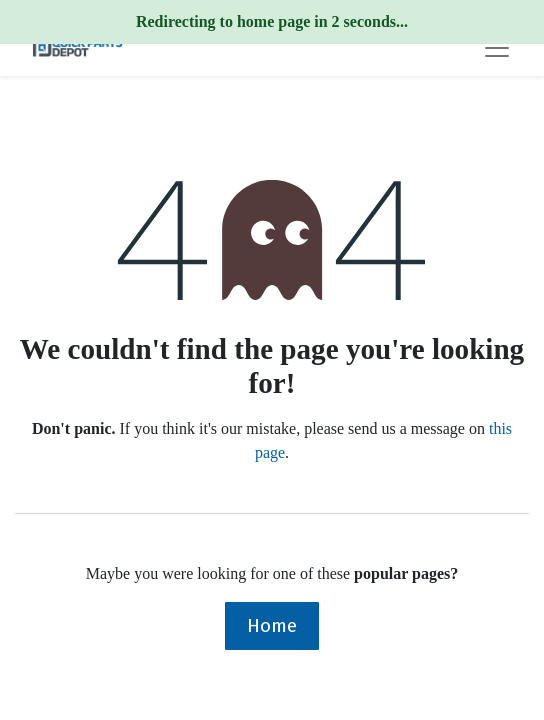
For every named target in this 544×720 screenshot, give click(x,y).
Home (272, 625)
